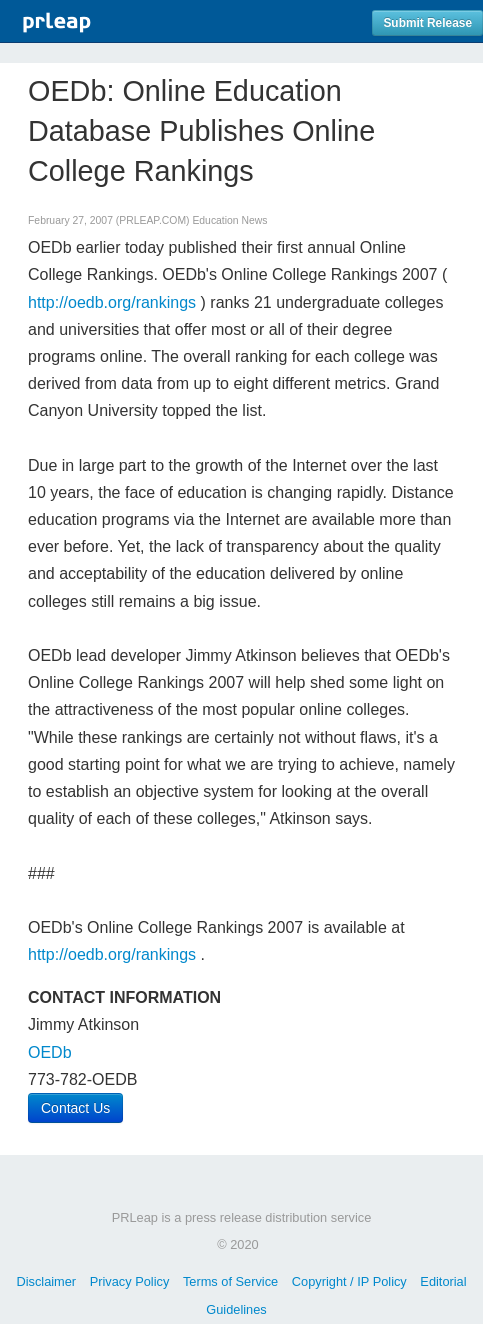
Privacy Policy (130, 1281)
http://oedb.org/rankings (112, 302)
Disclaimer (46, 1281)
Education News (229, 220)
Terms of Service (230, 1281)
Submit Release (427, 23)
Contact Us (75, 1108)
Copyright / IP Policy (349, 1281)
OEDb (50, 1052)
